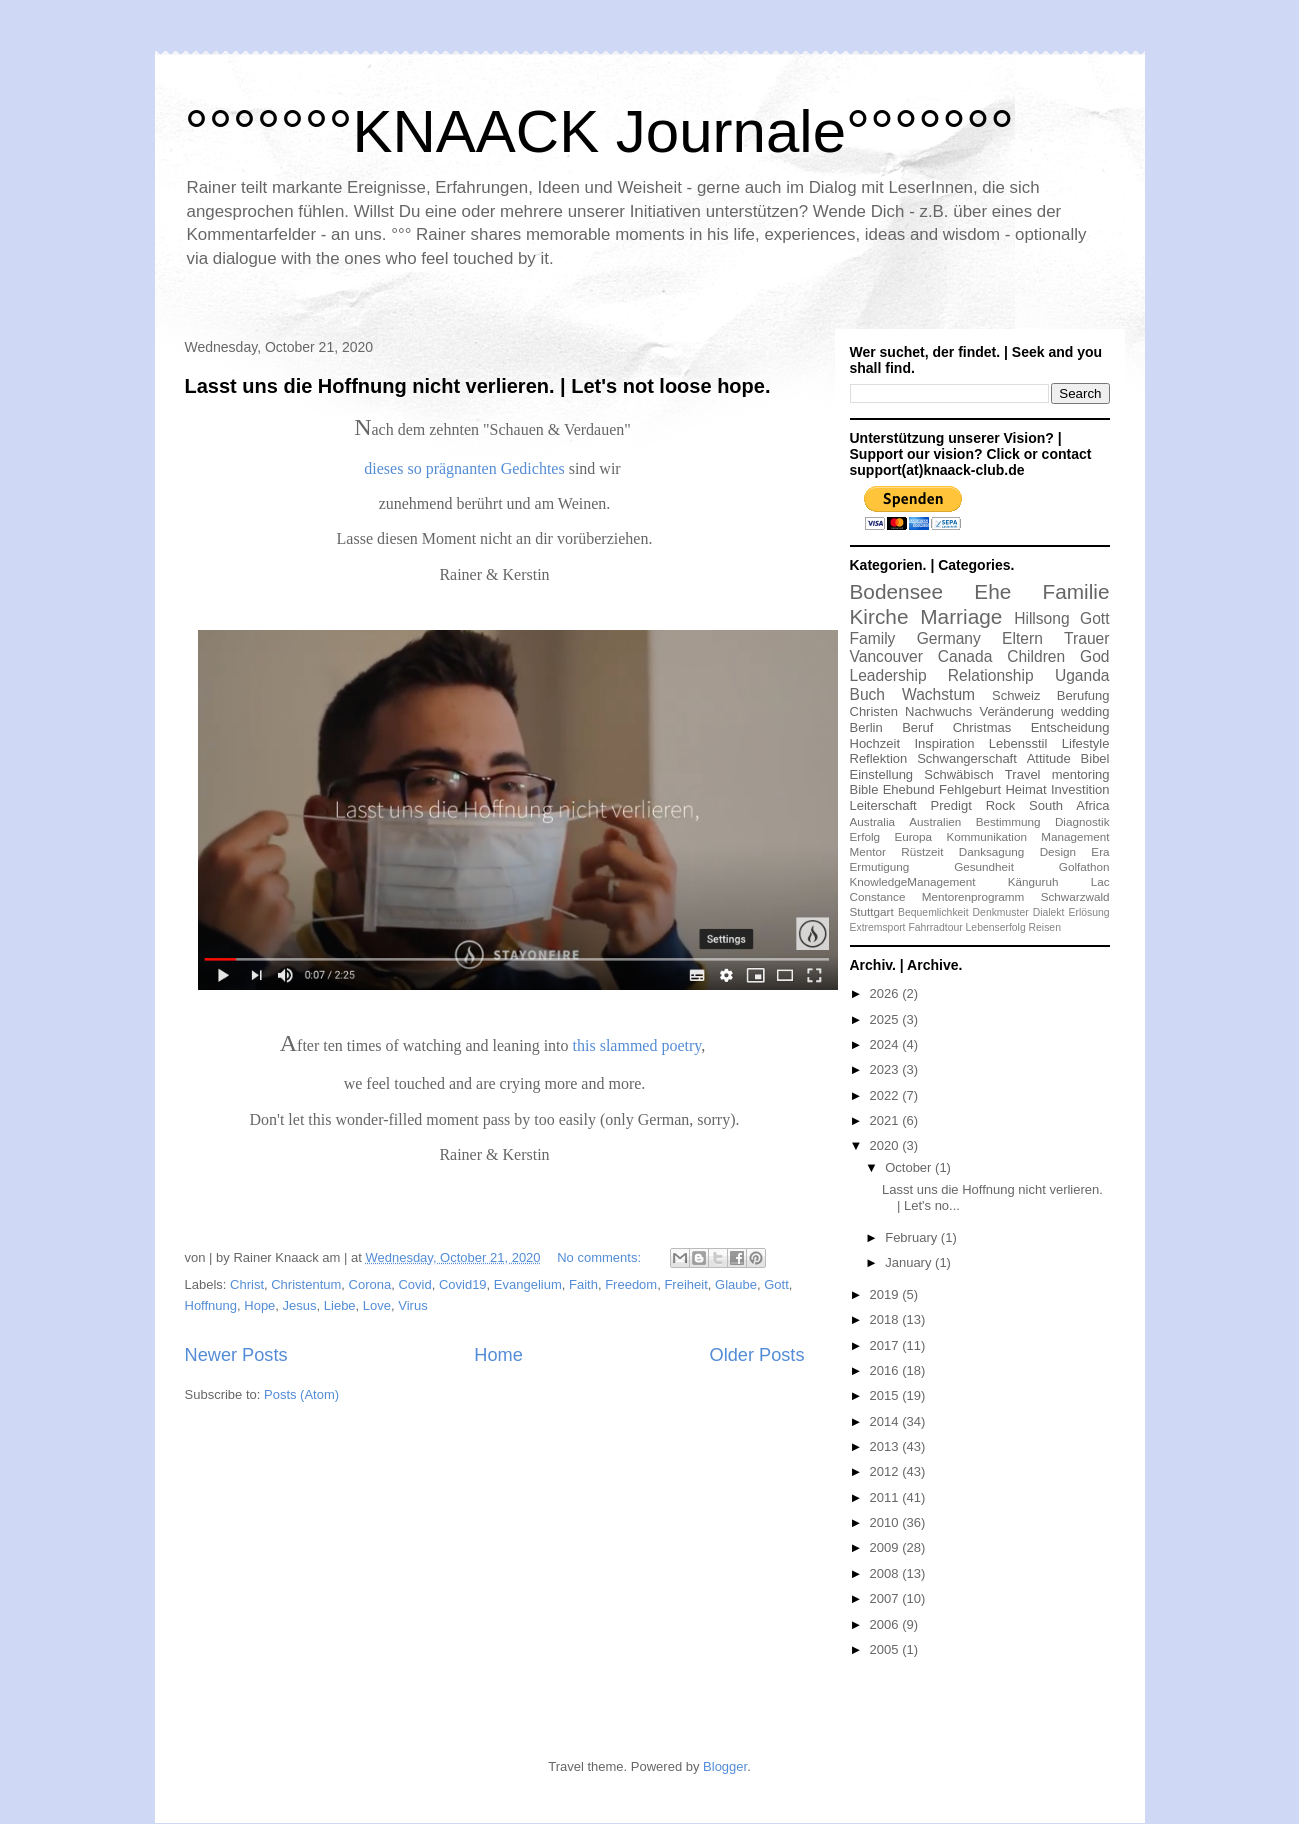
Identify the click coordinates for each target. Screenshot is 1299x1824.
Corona (370, 1284)
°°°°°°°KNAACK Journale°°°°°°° (599, 131)
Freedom (631, 1284)
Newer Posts (236, 1355)
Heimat (1025, 789)
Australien (935, 821)
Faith (583, 1284)
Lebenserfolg (996, 927)
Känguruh (1033, 881)
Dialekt (1049, 912)
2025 (886, 1019)
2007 (886, 1598)
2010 (886, 1522)
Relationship (991, 675)
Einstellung (882, 774)
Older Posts (756, 1355)
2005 (886, 1649)
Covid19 (463, 1284)
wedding (1085, 711)
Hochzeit (875, 743)
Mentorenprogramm (973, 896)
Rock (1001, 805)
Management (1075, 836)
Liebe (340, 1305)
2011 (886, 1497)
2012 (886, 1471)
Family (873, 638)
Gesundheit (984, 866)
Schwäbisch (958, 774)
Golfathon (1084, 866)
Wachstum (938, 694)
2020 (886, 1145)
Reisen (1045, 927)
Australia (872, 821)
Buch (868, 694)
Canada (965, 656)
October (910, 1167)
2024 (886, 1044)
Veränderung (1016, 711)
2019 (886, 1294)
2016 (886, 1370)
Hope (259, 1305)
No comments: (600, 1257)
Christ (247, 1284)
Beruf (917, 727)
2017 (886, 1345)
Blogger (725, 1766)
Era (1100, 851)
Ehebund (909, 789)
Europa (913, 836)
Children (1036, 656)
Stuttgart (872, 911)
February (913, 1237)
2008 (886, 1573)
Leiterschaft (883, 805)
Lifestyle (1086, 743)
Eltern (1022, 638)
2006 (886, 1624)
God (1094, 656)
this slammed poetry (637, 1045)
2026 (886, 993)
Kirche (879, 616)
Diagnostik (1082, 821)
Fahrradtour (935, 927)
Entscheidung (1070, 727)
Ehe (992, 591)
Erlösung (1088, 912)
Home (498, 1355)
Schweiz (1016, 695)
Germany (949, 638)
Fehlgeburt (970, 789)
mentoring (1081, 774)
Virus (412, 1305)
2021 (886, 1120)
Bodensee (897, 591)
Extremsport (878, 927)
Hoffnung (211, 1305)
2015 (886, 1395)
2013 (886, 1446)
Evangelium (528, 1284)
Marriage (961, 616)
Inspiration (944, 743)
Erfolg (865, 836)
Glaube (736, 1284)
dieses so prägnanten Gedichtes (464, 468)
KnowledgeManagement (913, 881)
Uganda (1082, 675)
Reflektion (879, 758)
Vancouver (886, 656)
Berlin (866, 727)
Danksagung (992, 851)
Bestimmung (1008, 821)
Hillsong (1041, 618)
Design (1058, 851)
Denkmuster (1001, 912)
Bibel (1095, 758)
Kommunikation (986, 836)
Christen (874, 711)
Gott (776, 1284)
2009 (886, 1547)
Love (377, 1305)
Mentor (868, 851)
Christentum (306, 1284)
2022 (886, 1095)
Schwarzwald (1075, 896)
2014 (886, 1421)
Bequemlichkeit (933, 912)
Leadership (888, 675)
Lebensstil (1018, 743)
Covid (414, 1284)
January (910, 1262)
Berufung (1083, 695)
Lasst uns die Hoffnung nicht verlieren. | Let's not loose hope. (478, 386)
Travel (1023, 774)
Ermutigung (880, 866)
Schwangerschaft (967, 758)
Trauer (1086, 638)
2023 (886, 1069)
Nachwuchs (938, 711)
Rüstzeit (922, 851)
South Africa (1069, 805)
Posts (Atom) (301, 1394)
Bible (864, 789)
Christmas (982, 727)
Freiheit (685, 1284)
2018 (886, 1319)
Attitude (1049, 758)
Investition (1080, 789)
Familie (1075, 591)
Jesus (300, 1305)
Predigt (951, 805)
